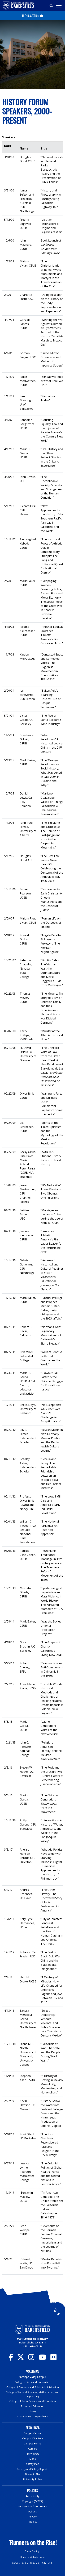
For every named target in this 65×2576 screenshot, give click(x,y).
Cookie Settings (32, 2551)
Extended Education (32, 2406)
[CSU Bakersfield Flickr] (53, 2358)
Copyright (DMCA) (32, 2501)
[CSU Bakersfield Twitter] (20, 2358)
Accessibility (32, 2496)
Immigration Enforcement (32, 2506)
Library (32, 2411)
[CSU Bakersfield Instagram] (31, 2358)
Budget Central (32, 2433)
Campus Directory (32, 2438)
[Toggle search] (51, 5)
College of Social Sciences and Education (32, 2401)
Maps (32, 2459)
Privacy (33, 2516)
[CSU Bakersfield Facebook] (11, 2358)
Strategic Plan (33, 2474)
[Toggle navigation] (58, 5)
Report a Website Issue (32, 2557)
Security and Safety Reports (33, 2469)
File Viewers (32, 2453)
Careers (32, 2448)
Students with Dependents (32, 2416)
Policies (32, 2511)
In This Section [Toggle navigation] (30, 16)
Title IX (33, 2521)
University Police (32, 2479)
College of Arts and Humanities (32, 2382)
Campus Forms (32, 2443)
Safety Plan (32, 2464)
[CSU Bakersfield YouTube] (42, 2358)
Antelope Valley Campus (32, 2376)
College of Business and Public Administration (32, 2387)
